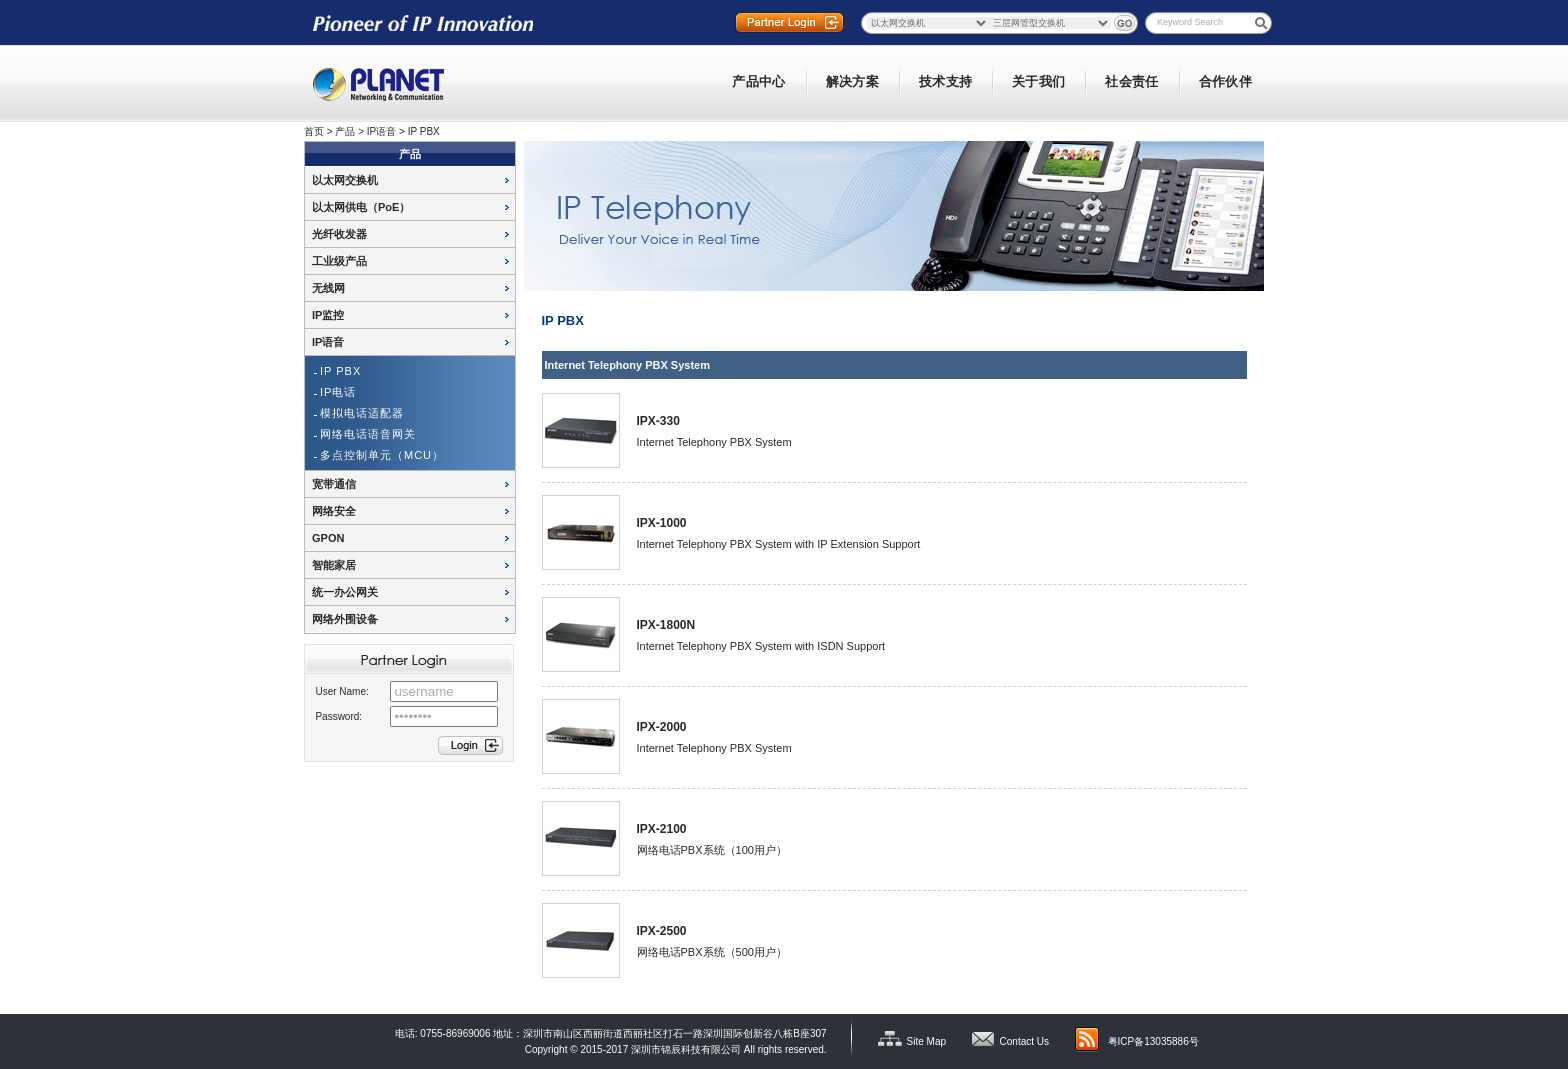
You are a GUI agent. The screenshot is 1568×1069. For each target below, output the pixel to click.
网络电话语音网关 (368, 434)
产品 (345, 131)
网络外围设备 (345, 619)
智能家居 (334, 565)
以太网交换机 (345, 180)
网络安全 (334, 511)
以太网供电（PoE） (361, 207)
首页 (314, 131)
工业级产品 (339, 261)
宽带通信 (334, 484)
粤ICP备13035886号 (1153, 1041)
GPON (328, 538)
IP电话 (338, 392)
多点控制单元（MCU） (382, 455)
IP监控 (328, 315)
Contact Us (1024, 1041)
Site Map (926, 1041)
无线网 (328, 288)
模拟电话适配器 (362, 413)
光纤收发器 (339, 234)
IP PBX (424, 131)
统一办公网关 (345, 592)
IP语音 (381, 131)
